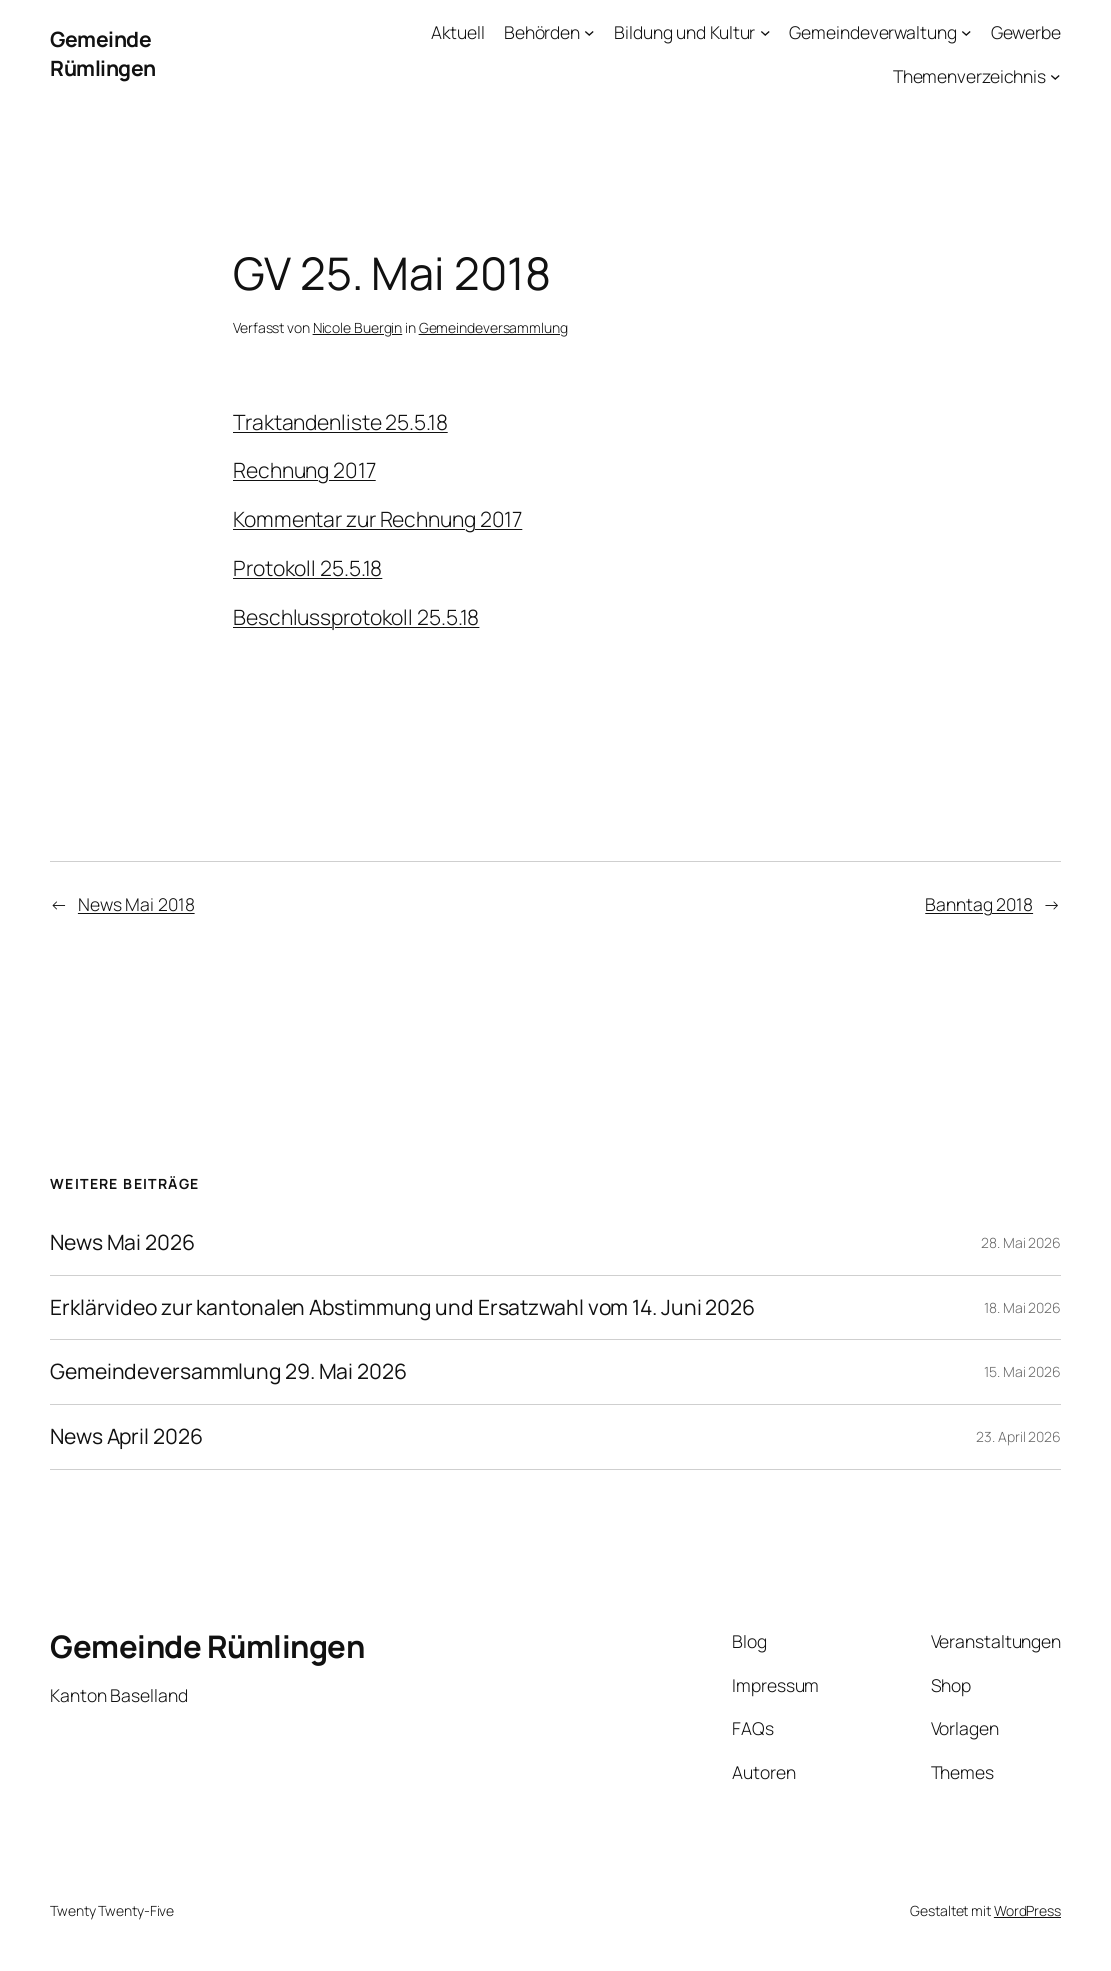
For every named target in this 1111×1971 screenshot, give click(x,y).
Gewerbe (1026, 32)
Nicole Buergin (358, 327)
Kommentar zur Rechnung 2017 (377, 519)
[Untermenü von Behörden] (589, 32)
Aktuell (457, 32)
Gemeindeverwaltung (872, 32)
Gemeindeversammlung (493, 327)
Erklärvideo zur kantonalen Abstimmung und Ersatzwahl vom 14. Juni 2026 (402, 1308)
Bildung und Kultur (684, 32)
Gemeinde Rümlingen (103, 54)
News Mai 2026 (122, 1243)
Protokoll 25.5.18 (307, 568)
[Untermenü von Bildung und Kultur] (765, 32)
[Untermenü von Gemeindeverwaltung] (966, 32)
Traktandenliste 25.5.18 (340, 422)
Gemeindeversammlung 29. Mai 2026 (228, 1372)
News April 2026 (126, 1437)
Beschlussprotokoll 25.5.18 (356, 617)
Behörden (542, 32)
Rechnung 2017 (304, 470)
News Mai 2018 (136, 904)
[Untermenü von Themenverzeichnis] (1055, 76)
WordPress (1027, 1910)
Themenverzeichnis (969, 76)
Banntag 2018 (979, 904)
